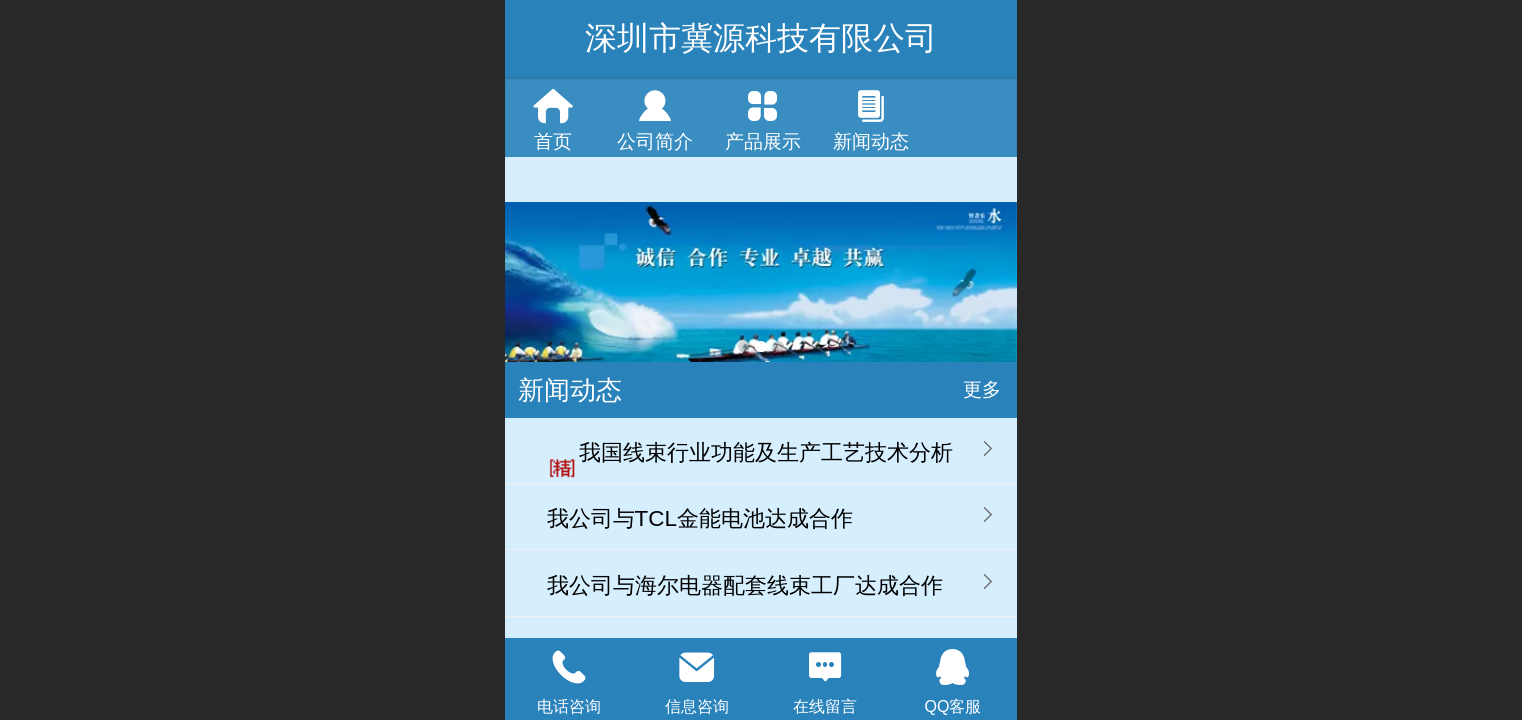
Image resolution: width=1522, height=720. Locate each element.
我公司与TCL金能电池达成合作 (700, 518)
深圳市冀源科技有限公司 (761, 38)
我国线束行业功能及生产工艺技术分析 (766, 452)
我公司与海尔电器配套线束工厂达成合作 (745, 585)
